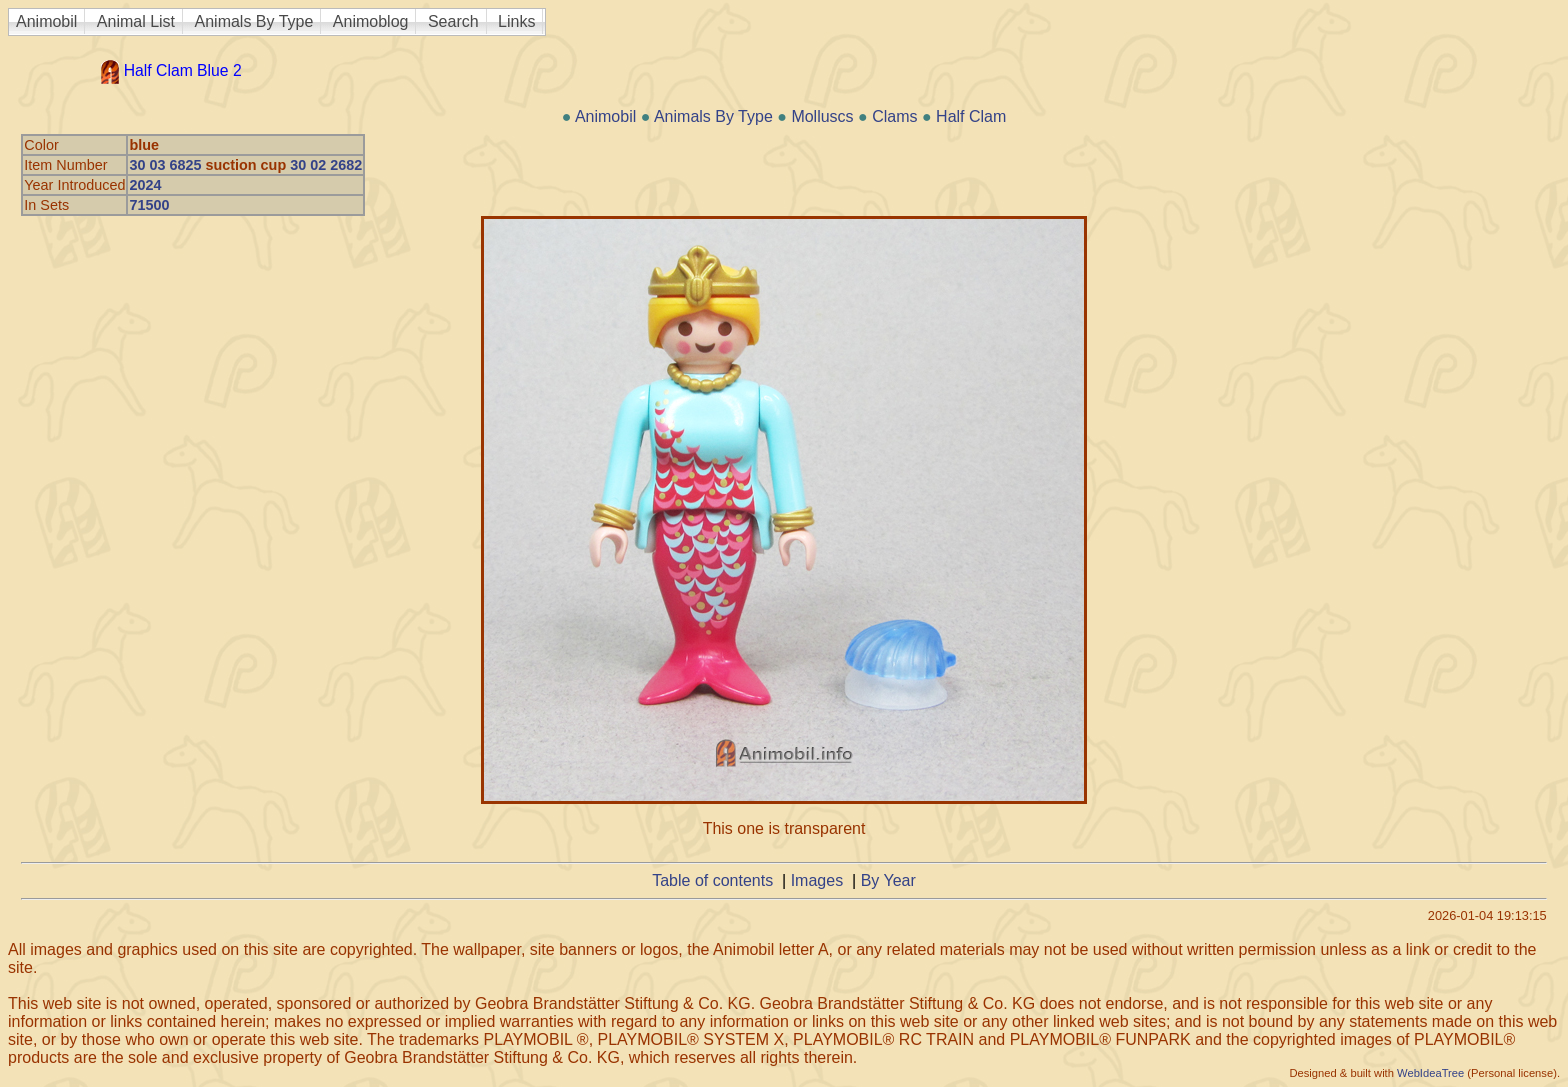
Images (817, 880)
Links (516, 21)
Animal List (136, 21)
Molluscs (822, 116)
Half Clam (971, 116)
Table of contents (712, 880)
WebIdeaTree (1430, 1073)
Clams (894, 116)
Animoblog (371, 21)
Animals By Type (254, 21)
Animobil (46, 21)
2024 (145, 185)
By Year (888, 880)
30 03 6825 (165, 165)
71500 (149, 205)
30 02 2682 (326, 165)
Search (453, 21)
